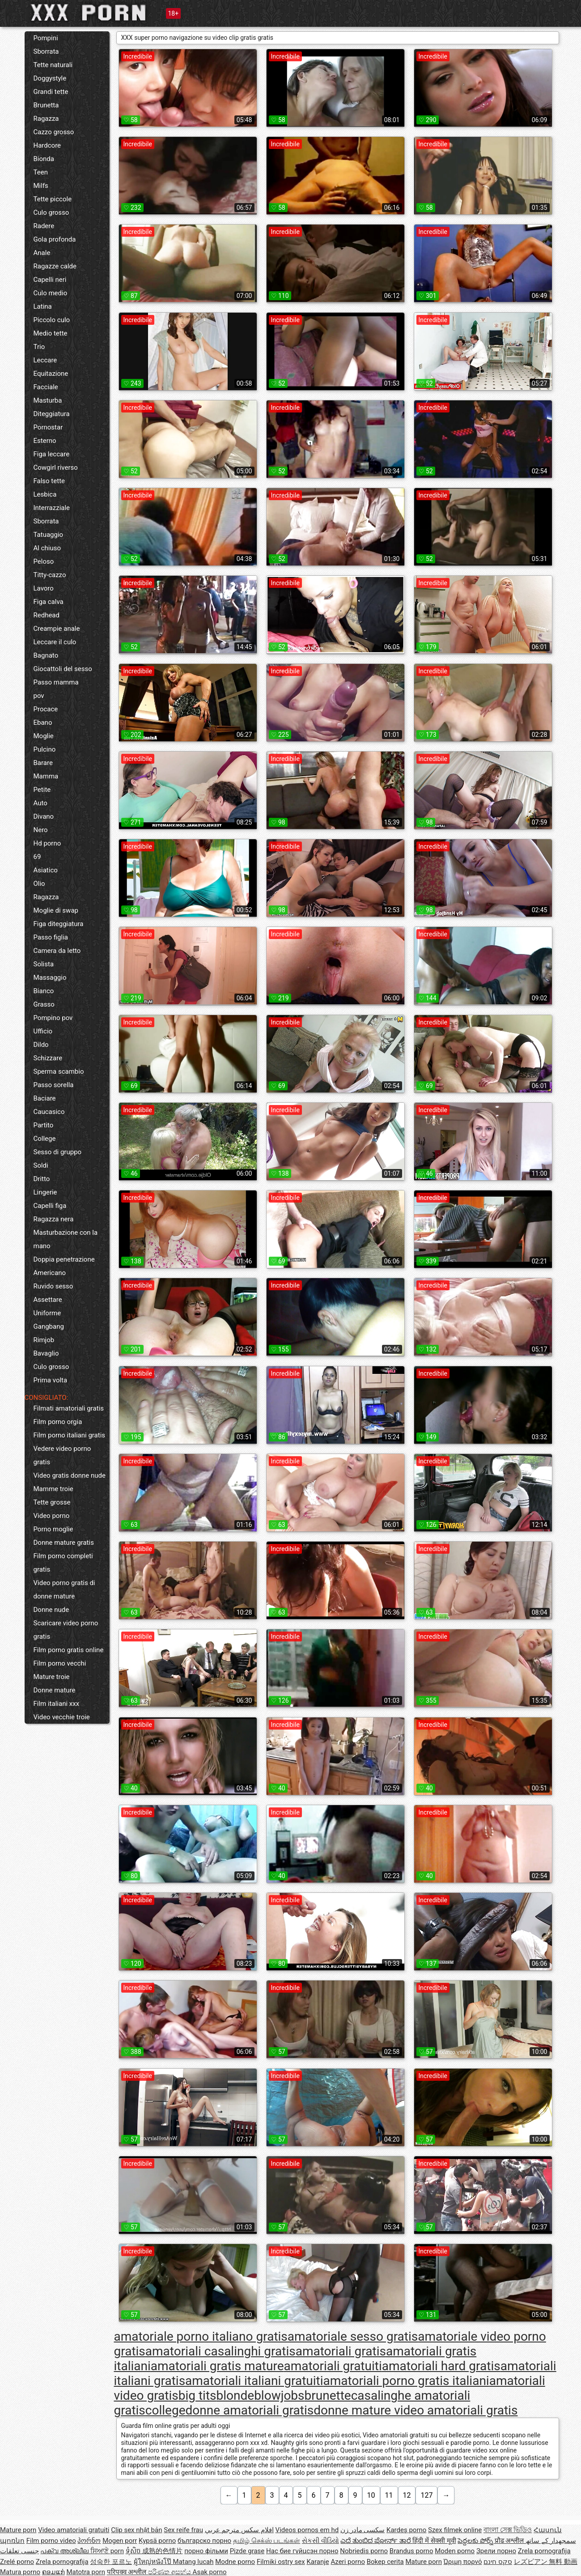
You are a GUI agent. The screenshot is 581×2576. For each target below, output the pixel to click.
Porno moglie (53, 1529)
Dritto (42, 1179)
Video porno (52, 1516)
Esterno (45, 441)
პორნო (89, 2541)
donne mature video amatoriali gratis (415, 2410)
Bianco (44, 991)
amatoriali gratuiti (333, 2366)
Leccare (45, 360)
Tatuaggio (49, 535)
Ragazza (46, 119)
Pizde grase (247, 2551)
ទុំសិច (134, 2551)
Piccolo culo (52, 320)
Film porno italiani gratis (70, 1435)
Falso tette (49, 481)
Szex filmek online (455, 2530)
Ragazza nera (54, 1219)
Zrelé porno (17, 2562)
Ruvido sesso (53, 1286)
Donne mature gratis (64, 1543)
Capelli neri (50, 280)
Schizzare (48, 1058)
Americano (50, 1273)
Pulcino (45, 749)
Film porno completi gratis (63, 1562)
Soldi (41, 1165)
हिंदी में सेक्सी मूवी (434, 2541)
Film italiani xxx (57, 1704)
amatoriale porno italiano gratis (201, 2336)
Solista (44, 964)
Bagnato (46, 655)
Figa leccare (52, 454)
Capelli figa (50, 1206)
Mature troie (52, 1677)
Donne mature (55, 1690)
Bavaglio (46, 1353)
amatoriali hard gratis (441, 2366)
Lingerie (45, 1192)
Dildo (41, 1045)
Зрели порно (496, 2551)
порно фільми (206, 2551)
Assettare (48, 1300)
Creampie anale (57, 629)
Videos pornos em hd (307, 2530)
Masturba (48, 400)
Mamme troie (53, 1489)
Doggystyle (50, 78)
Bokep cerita (385, 2562)
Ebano (43, 722)
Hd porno (47, 843)
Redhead (47, 615)
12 (407, 2495)
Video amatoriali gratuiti (73, 2530)
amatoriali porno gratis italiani (406, 2380)
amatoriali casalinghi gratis (220, 2351)
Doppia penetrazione (64, 1259)
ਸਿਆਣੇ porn (107, 2551)
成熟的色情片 (162, 2551)
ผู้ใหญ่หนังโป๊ (153, 2562)
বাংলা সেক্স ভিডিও (507, 2530)
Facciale (46, 387)
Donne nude (51, 1610)
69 (37, 857)
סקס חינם (497, 2562)
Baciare (45, 1098)
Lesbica (45, 494)
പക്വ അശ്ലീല (65, 2551)
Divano (44, 816)
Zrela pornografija (544, 2551)
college (165, 2410)
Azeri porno (348, 2562)
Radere (44, 226)
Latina (43, 306)
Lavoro (44, 588)
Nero (41, 830)
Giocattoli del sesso (63, 669)
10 (371, 2495)
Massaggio (50, 977)
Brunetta (46, 105)
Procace (46, 709)
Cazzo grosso (54, 132)
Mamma (46, 776)
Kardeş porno (406, 2530)
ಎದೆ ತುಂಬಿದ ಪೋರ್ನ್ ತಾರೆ (376, 2541)
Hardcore (47, 145)
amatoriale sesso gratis (353, 2336)
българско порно (204, 2541)
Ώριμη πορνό (463, 2562)
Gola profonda (55, 239)
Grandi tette (51, 92)
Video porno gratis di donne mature (64, 1589)
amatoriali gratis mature (217, 2366)
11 (389, 2495)
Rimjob (44, 1340)
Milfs (41, 186)
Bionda (44, 159)
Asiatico (46, 870)
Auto (40, 803)
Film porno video (51, 2541)
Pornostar (48, 427)
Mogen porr (119, 2541)
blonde (235, 2395)
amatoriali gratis (341, 2351)
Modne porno (235, 2562)
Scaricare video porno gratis (66, 1630)
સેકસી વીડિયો (320, 2541)
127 (426, 2495)
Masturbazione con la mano (66, 1239)
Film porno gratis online (69, 1650)
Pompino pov (53, 1018)
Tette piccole (53, 199)
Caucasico (49, 1112)
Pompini (46, 38)
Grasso (44, 1004)
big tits (197, 2395)
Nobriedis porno (364, 2551)
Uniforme (47, 1313)
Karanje (317, 2562)
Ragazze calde (55, 266)
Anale (42, 253)
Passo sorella (54, 1085)
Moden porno (455, 2551)
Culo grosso (51, 212)
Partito (44, 1125)
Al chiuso (47, 548)
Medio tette (51, 333)
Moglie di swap (56, 910)
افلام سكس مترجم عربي (239, 2530)
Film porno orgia (58, 1422)
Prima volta (51, 1380)
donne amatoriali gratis (250, 2410)
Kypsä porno (157, 2541)
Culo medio (51, 293)
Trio (39, 347)
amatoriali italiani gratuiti (254, 2380)
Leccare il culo (55, 642)
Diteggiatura (52, 414)
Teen (41, 172)
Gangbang (49, 1326)
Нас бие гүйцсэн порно (302, 2551)
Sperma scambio (59, 1071)
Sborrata (46, 51)
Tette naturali (53, 65)
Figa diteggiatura (59, 924)
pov (39, 696)
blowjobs (279, 2395)
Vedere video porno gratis (62, 1455)
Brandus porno (411, 2551)
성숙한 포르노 (111, 2562)
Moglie (44, 736)
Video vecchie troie (62, 1717)
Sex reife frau (183, 2530)
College (45, 1139)
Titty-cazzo (50, 575)
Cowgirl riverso (56, 467)
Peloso (44, 561)
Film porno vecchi (60, 1663)
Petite (42, 790)
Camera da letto (57, 951)
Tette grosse (52, 1502)
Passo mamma (56, 682)
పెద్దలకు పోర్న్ (476, 2541)
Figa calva (49, 602)
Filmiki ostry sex (281, 2562)
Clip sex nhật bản (136, 2530)
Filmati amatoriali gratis (69, 1408)
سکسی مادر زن (362, 2530)
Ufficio (43, 1031)
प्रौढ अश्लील (510, 2541)
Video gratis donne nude (70, 1475)
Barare (43, 763)
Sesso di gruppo (58, 1152)
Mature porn (18, 2530)
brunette (328, 2395)
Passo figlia (51, 937)
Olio (39, 884)
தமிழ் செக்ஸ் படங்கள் (266, 2541)
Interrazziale (52, 508)
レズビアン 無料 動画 (545, 2562)
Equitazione (51, 374)
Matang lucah (193, 2562)
